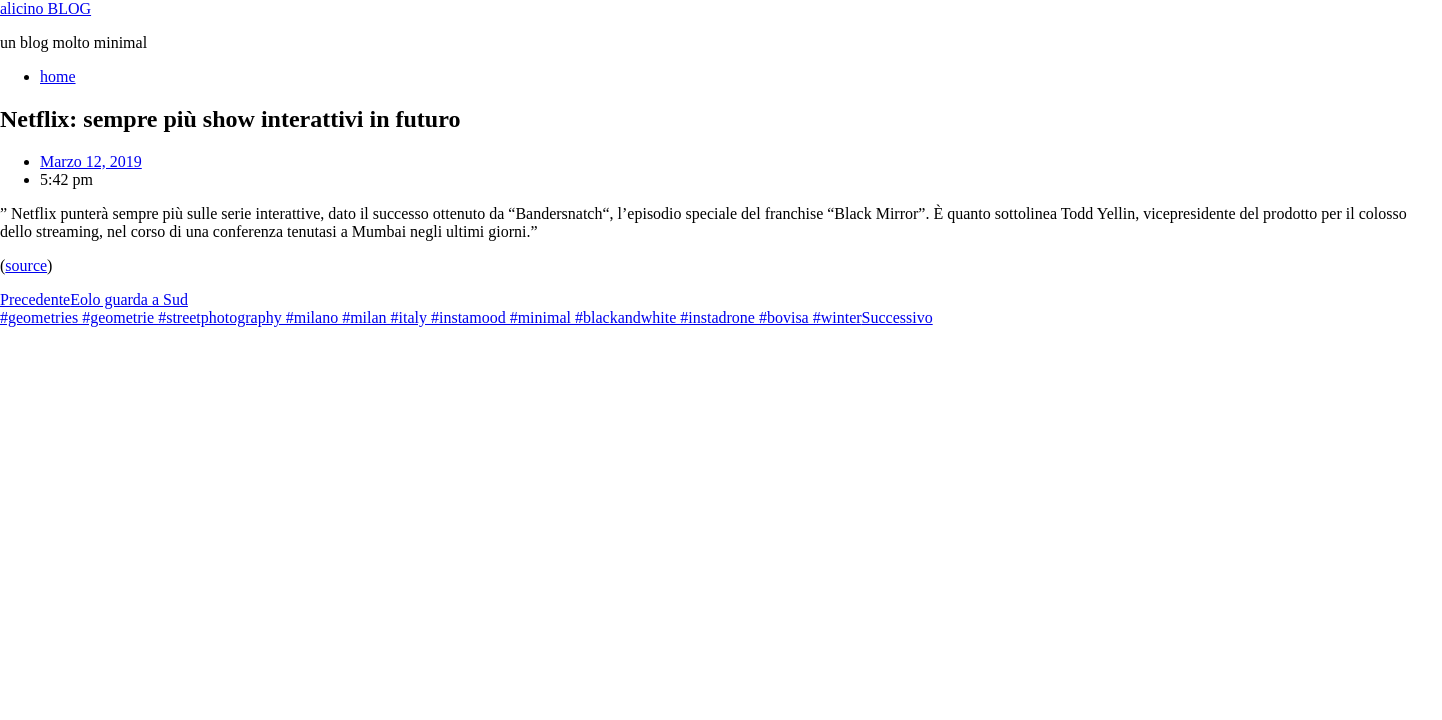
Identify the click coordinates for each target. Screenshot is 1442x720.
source (26, 265)
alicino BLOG (45, 8)
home (58, 76)
